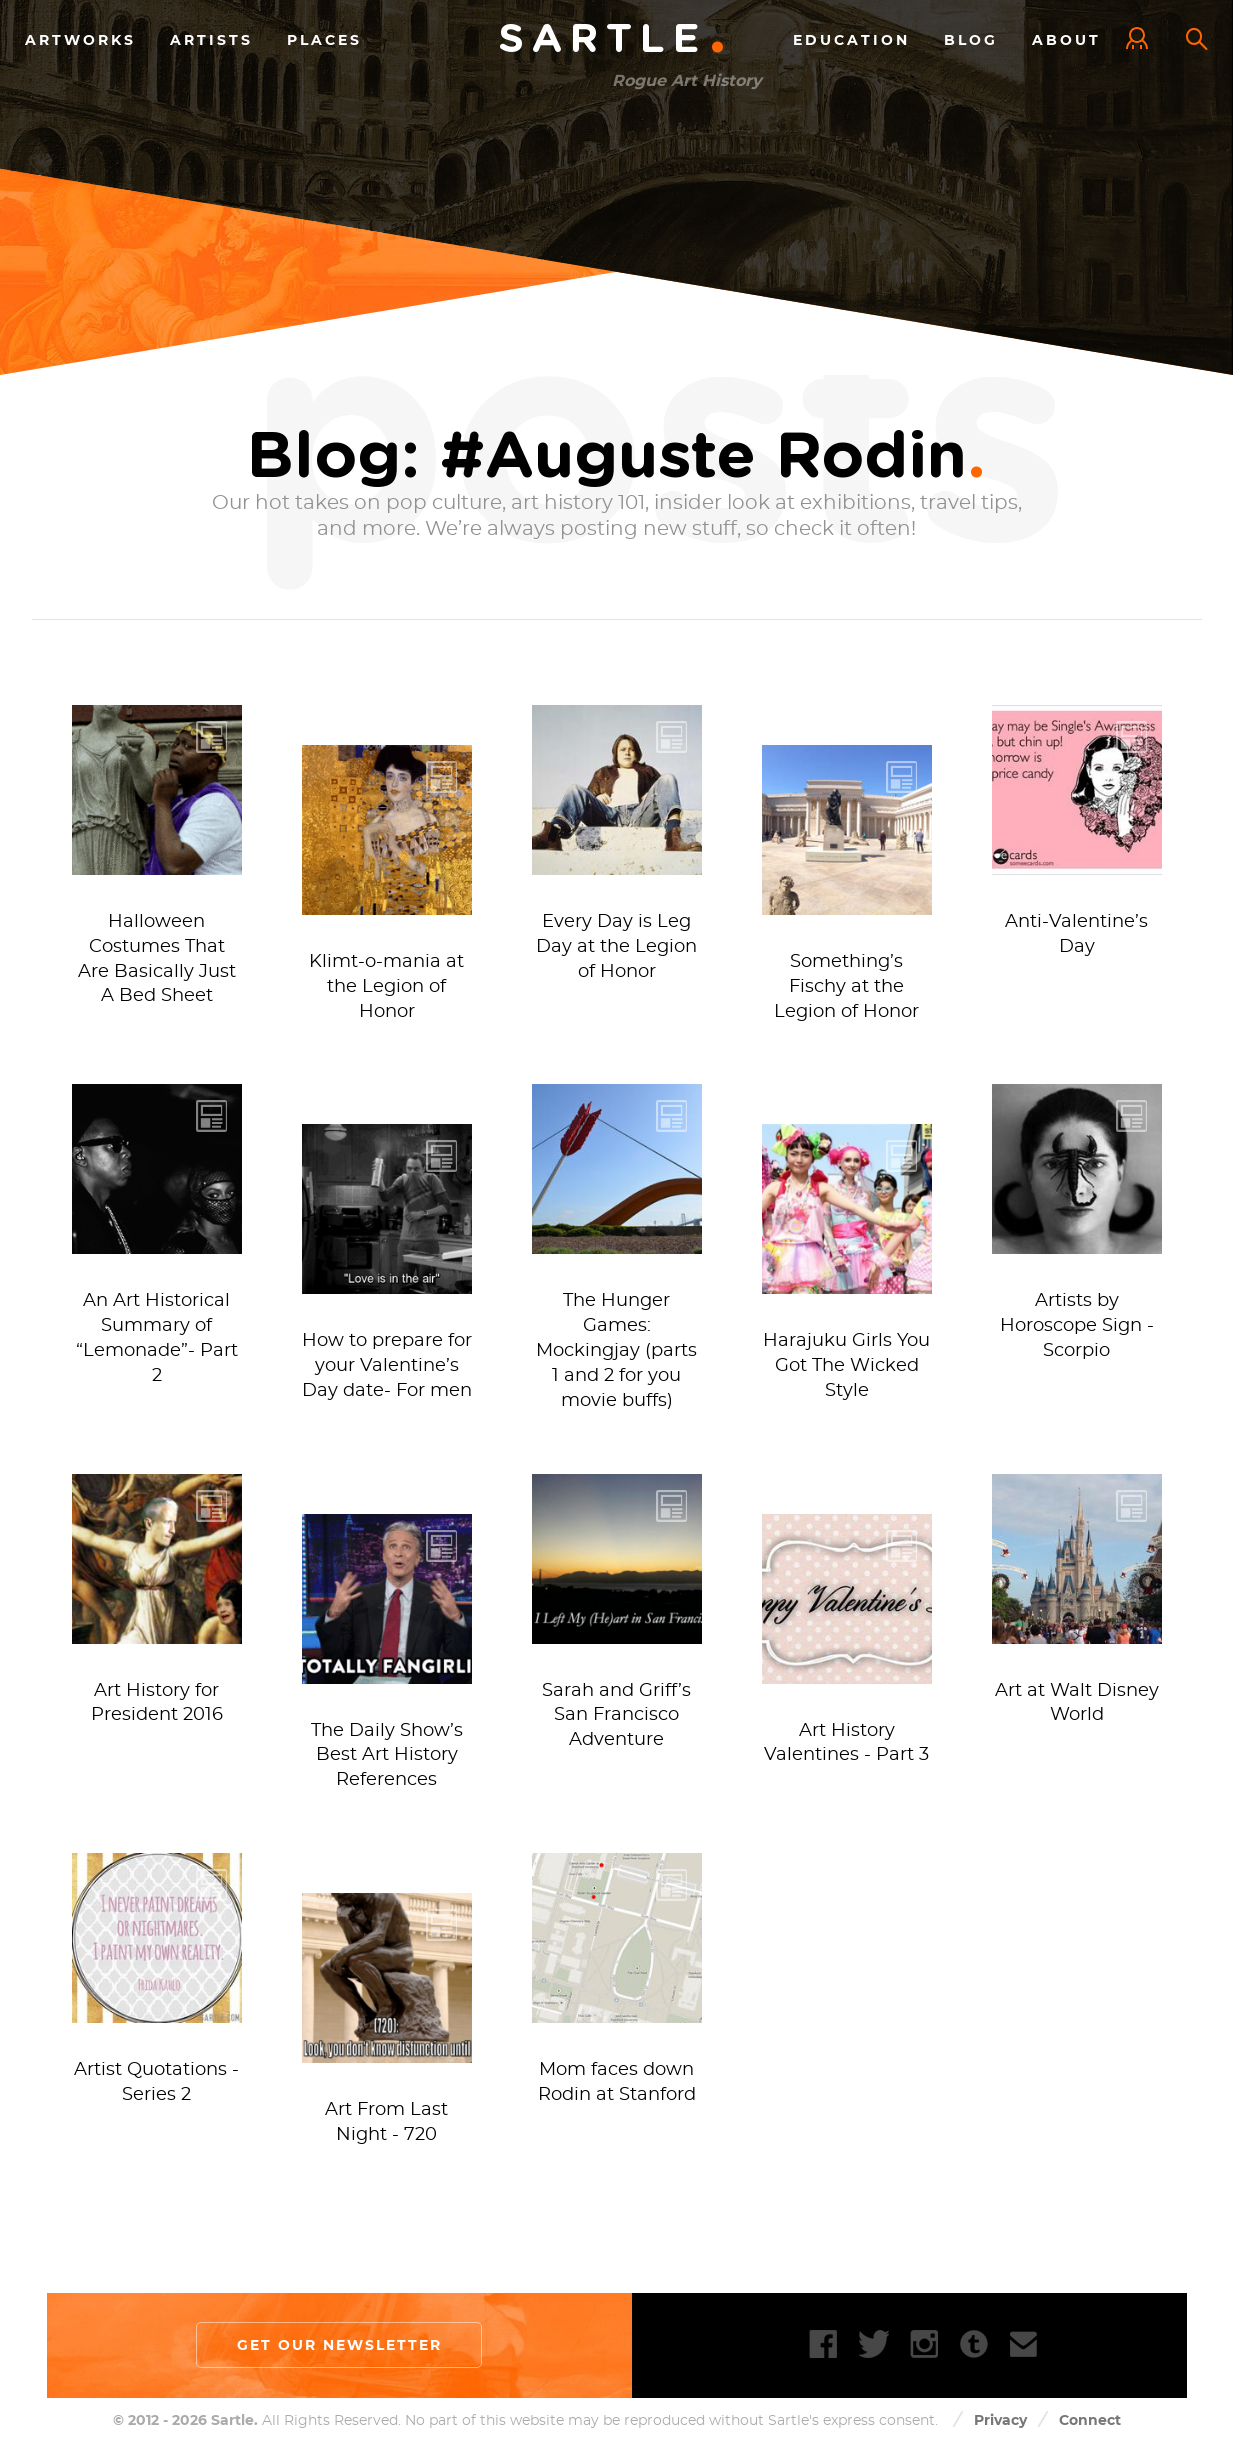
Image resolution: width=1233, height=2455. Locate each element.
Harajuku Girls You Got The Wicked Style (846, 1366)
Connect (1090, 2420)
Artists (211, 39)
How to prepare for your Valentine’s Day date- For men (387, 1366)
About (1066, 39)
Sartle (613, 40)
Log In (1142, 40)
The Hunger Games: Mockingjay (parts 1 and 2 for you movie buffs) (616, 1350)
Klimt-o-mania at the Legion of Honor (386, 987)
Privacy (1000, 2420)
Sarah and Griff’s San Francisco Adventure (616, 1716)
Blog (971, 39)
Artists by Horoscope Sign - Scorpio (1077, 1326)
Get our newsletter (339, 2345)
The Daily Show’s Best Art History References (387, 1756)
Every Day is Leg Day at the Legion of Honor (616, 947)
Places (324, 39)
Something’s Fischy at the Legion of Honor (846, 987)
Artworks (80, 39)
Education (851, 39)
